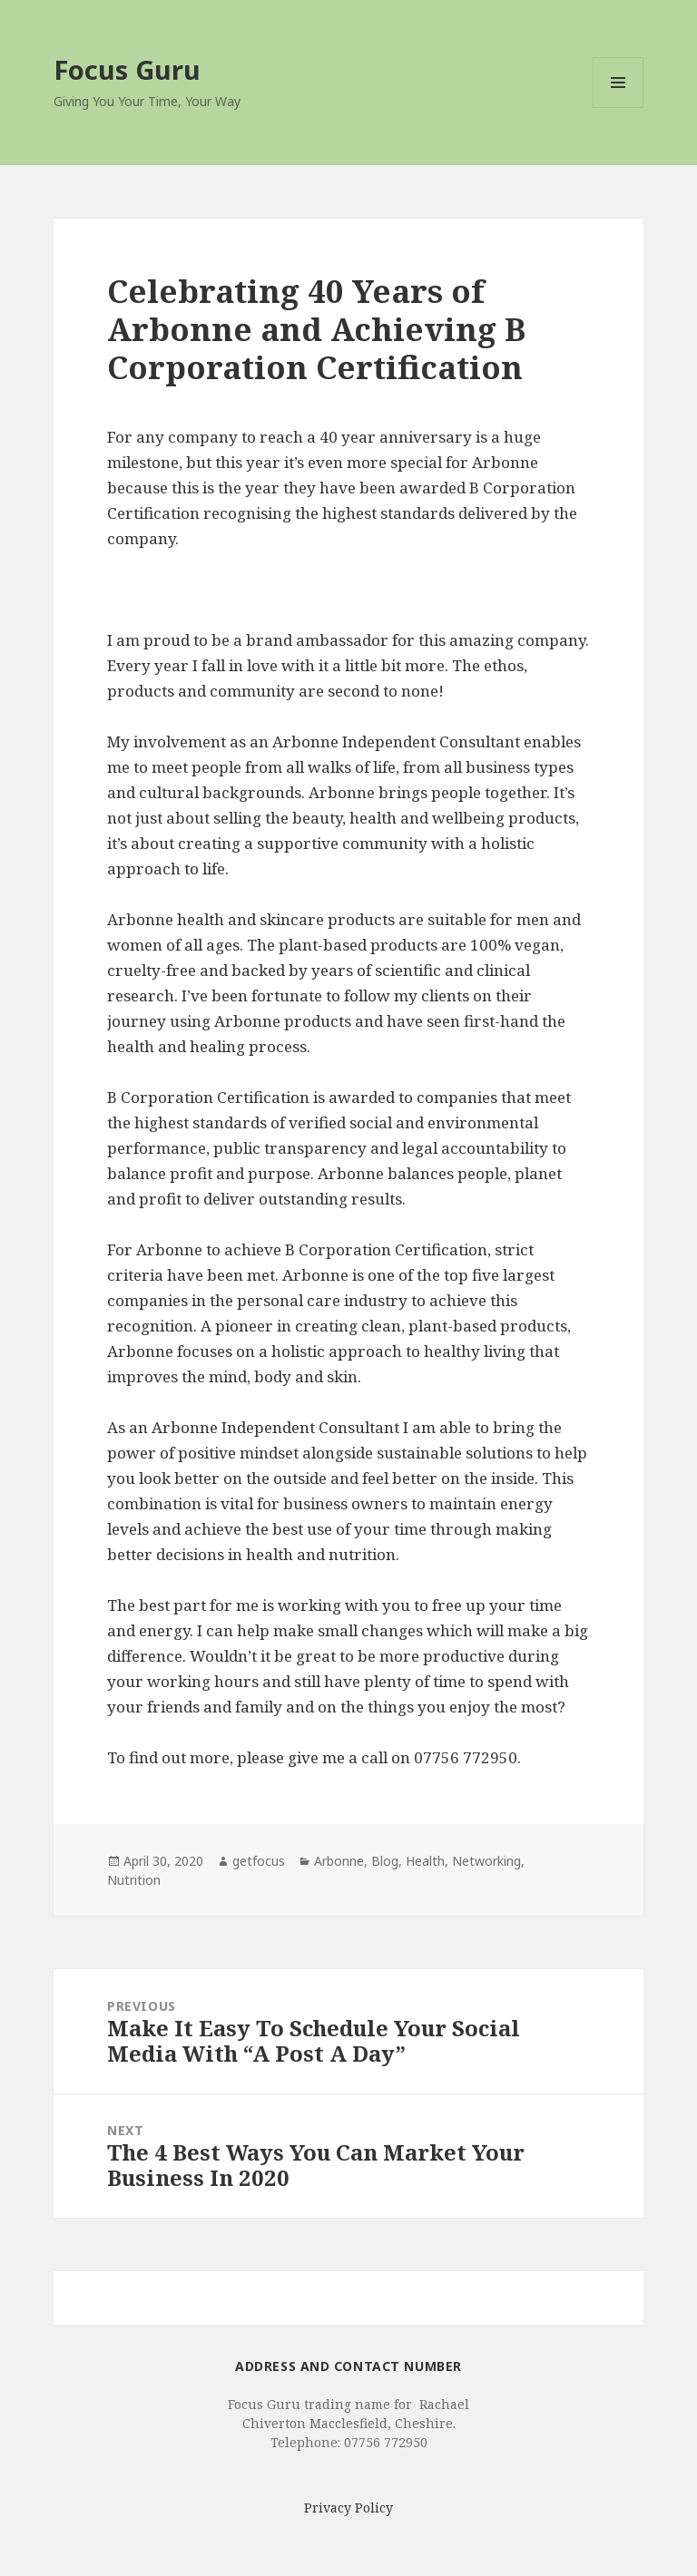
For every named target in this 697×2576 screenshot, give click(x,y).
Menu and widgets (618, 107)
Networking (486, 1860)
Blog (384, 1860)
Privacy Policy (348, 2507)
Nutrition (134, 1879)
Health (425, 1860)
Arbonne (339, 1860)
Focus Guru (127, 69)
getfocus (258, 1860)
